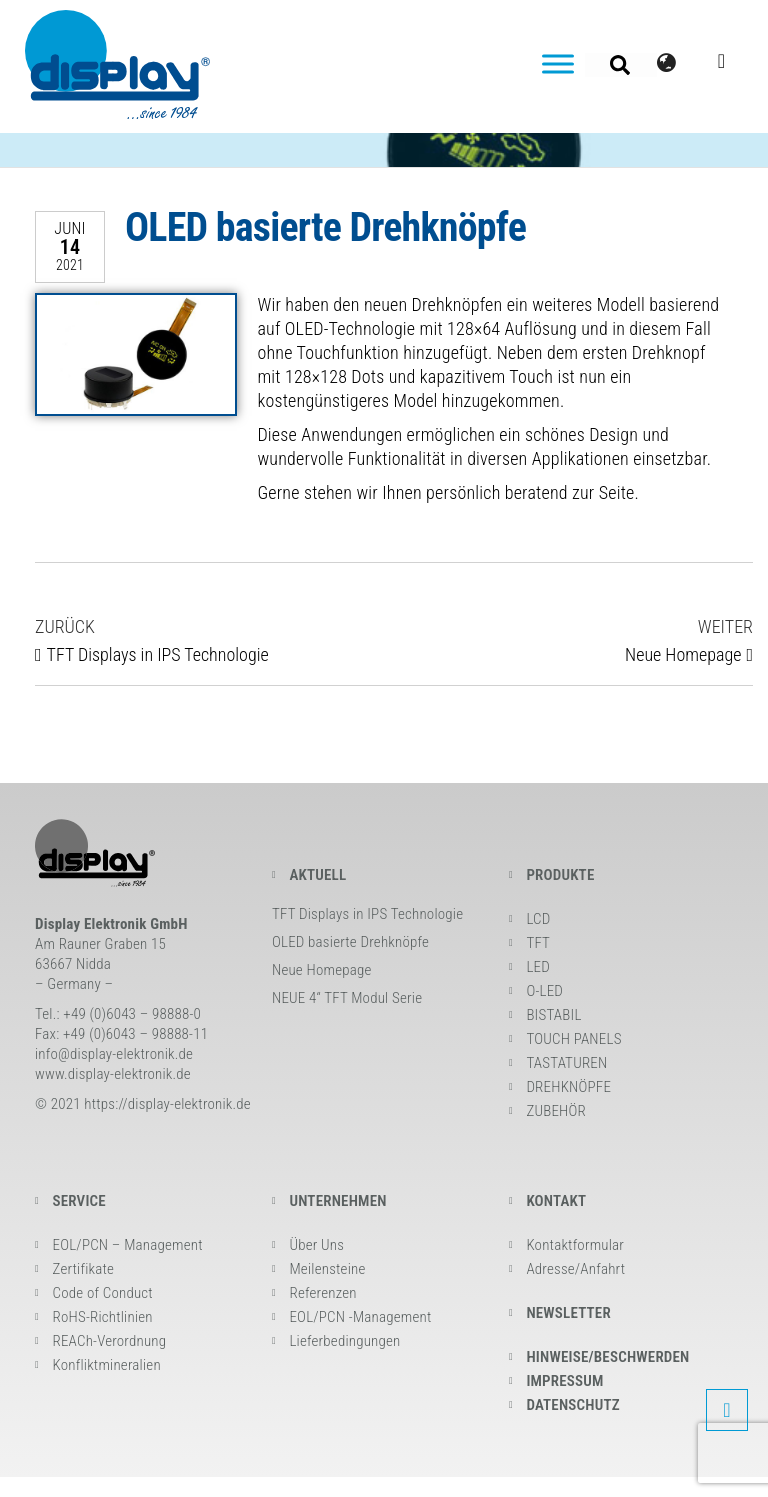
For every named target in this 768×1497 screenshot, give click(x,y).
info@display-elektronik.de (114, 1054)
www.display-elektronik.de (113, 1074)
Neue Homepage (322, 970)
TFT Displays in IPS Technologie (367, 914)
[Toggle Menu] (558, 63)
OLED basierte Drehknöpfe (350, 942)
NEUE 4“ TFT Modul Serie (347, 998)
